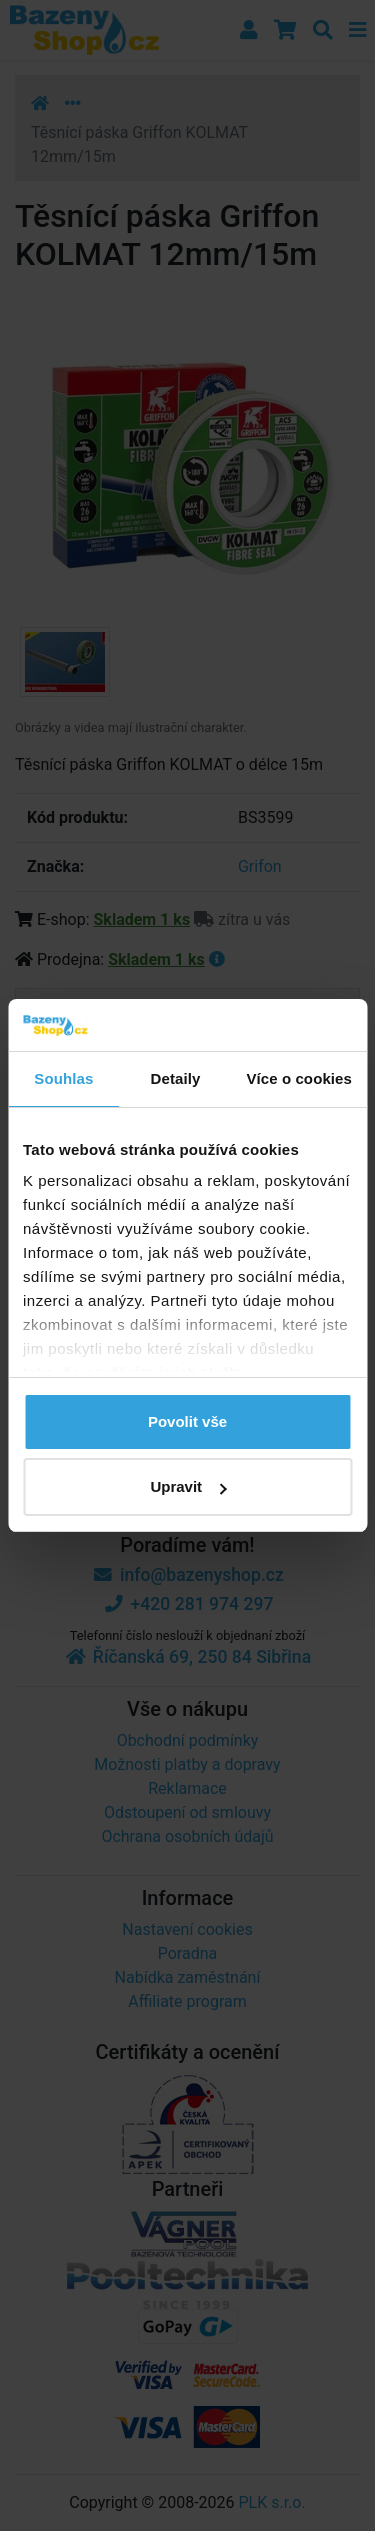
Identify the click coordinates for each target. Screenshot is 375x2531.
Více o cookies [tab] (299, 1078)
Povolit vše (187, 1421)
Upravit (188, 1486)
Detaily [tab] (176, 1078)
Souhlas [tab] (63, 1078)
